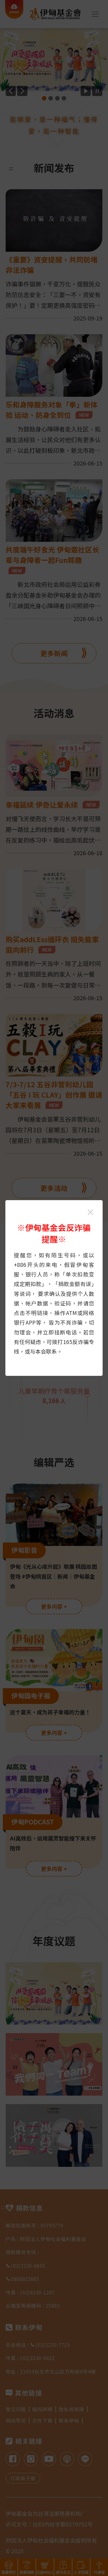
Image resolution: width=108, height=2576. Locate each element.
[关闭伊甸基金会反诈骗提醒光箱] (90, 1212)
